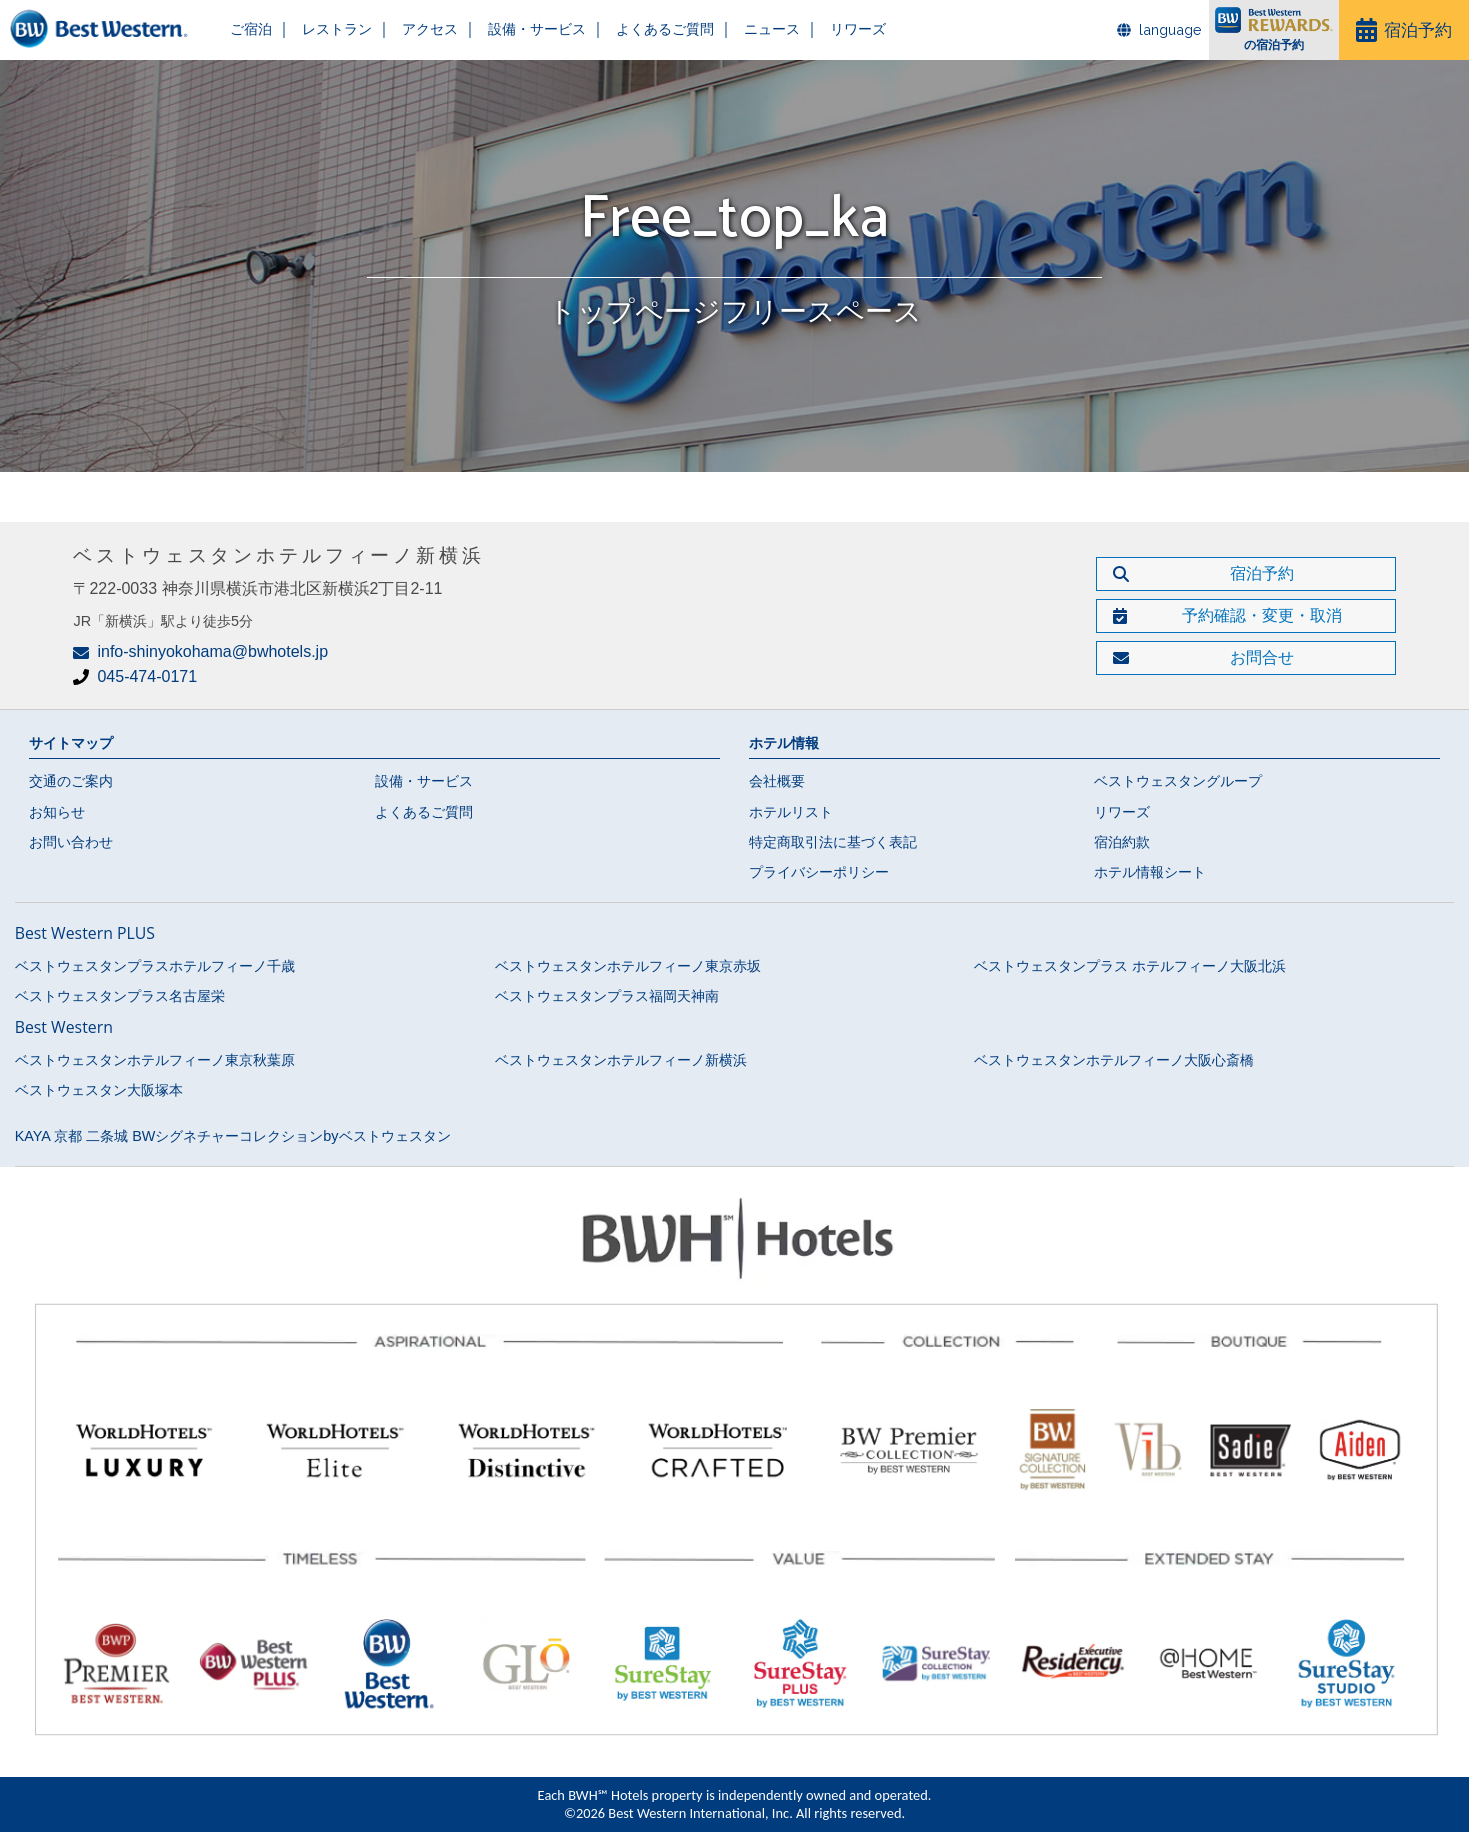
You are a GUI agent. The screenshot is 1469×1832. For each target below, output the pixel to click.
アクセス (415, 29)
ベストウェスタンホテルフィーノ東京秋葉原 (155, 1060)
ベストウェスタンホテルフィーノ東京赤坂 (628, 966)
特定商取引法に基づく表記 (833, 842)
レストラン (327, 29)
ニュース (736, 29)
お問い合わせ (71, 842)
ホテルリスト (791, 812)
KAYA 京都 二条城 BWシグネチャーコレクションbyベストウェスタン (233, 1136)
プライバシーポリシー (819, 872)
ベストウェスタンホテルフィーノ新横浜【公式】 (105, 30)
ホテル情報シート (1150, 872)
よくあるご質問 (635, 29)
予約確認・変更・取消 (1262, 615)
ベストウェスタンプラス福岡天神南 (607, 996)
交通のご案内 (71, 781)
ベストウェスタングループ (1178, 781)
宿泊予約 (1418, 29)
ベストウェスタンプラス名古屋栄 (120, 996)
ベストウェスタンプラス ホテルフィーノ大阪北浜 (1130, 966)
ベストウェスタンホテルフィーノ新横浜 (621, 1060)
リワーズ (817, 29)
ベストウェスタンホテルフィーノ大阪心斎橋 (1114, 1060)
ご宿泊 (246, 29)
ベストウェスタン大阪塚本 (99, 1090)
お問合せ (1262, 657)
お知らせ (57, 812)
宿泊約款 (1122, 842)
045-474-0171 (147, 677)
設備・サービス (515, 29)
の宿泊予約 (1274, 46)
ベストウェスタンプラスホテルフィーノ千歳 (155, 966)
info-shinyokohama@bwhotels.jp (212, 651)
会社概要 (777, 781)
